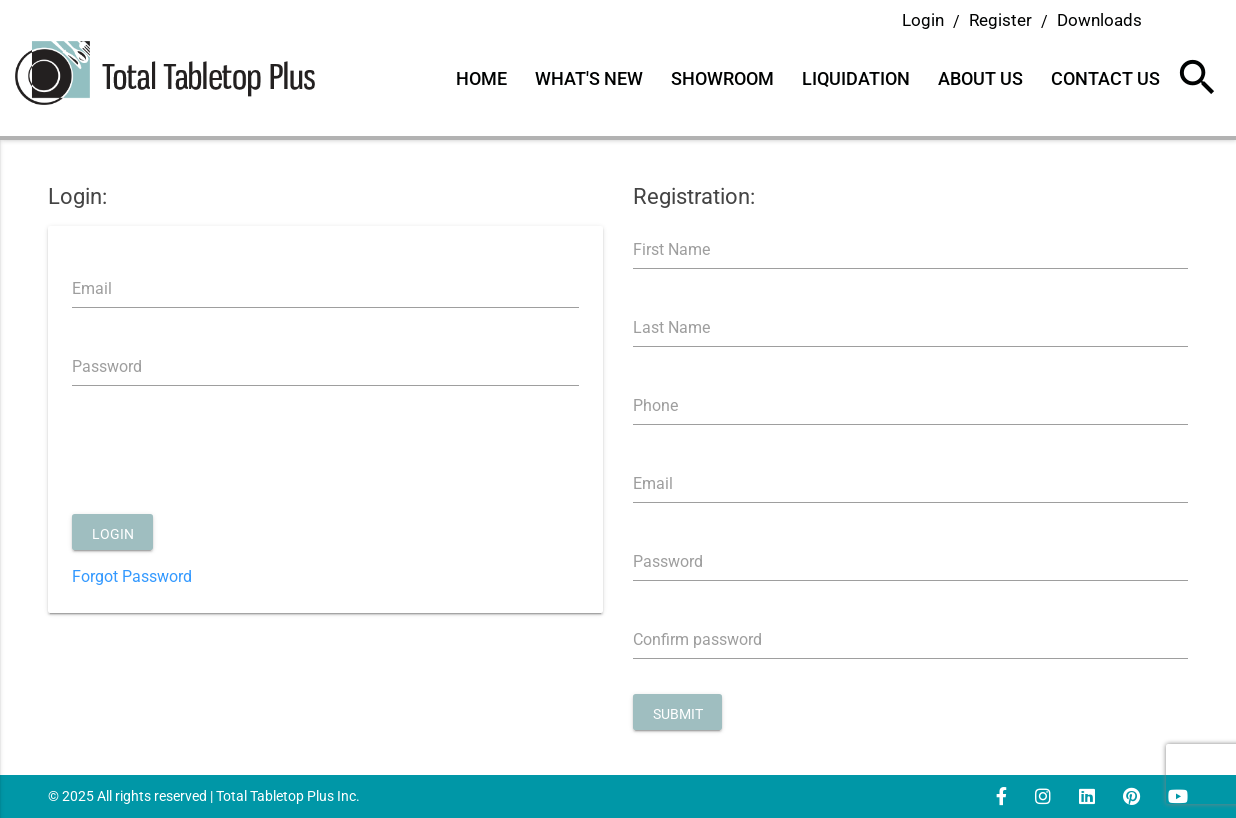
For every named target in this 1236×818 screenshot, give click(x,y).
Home (481, 78)
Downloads (1099, 20)
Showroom (722, 78)
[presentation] (224, 460)
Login (923, 20)
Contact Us (1105, 78)
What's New (589, 78)
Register (1000, 20)
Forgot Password (132, 576)
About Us (980, 78)
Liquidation (856, 78)
